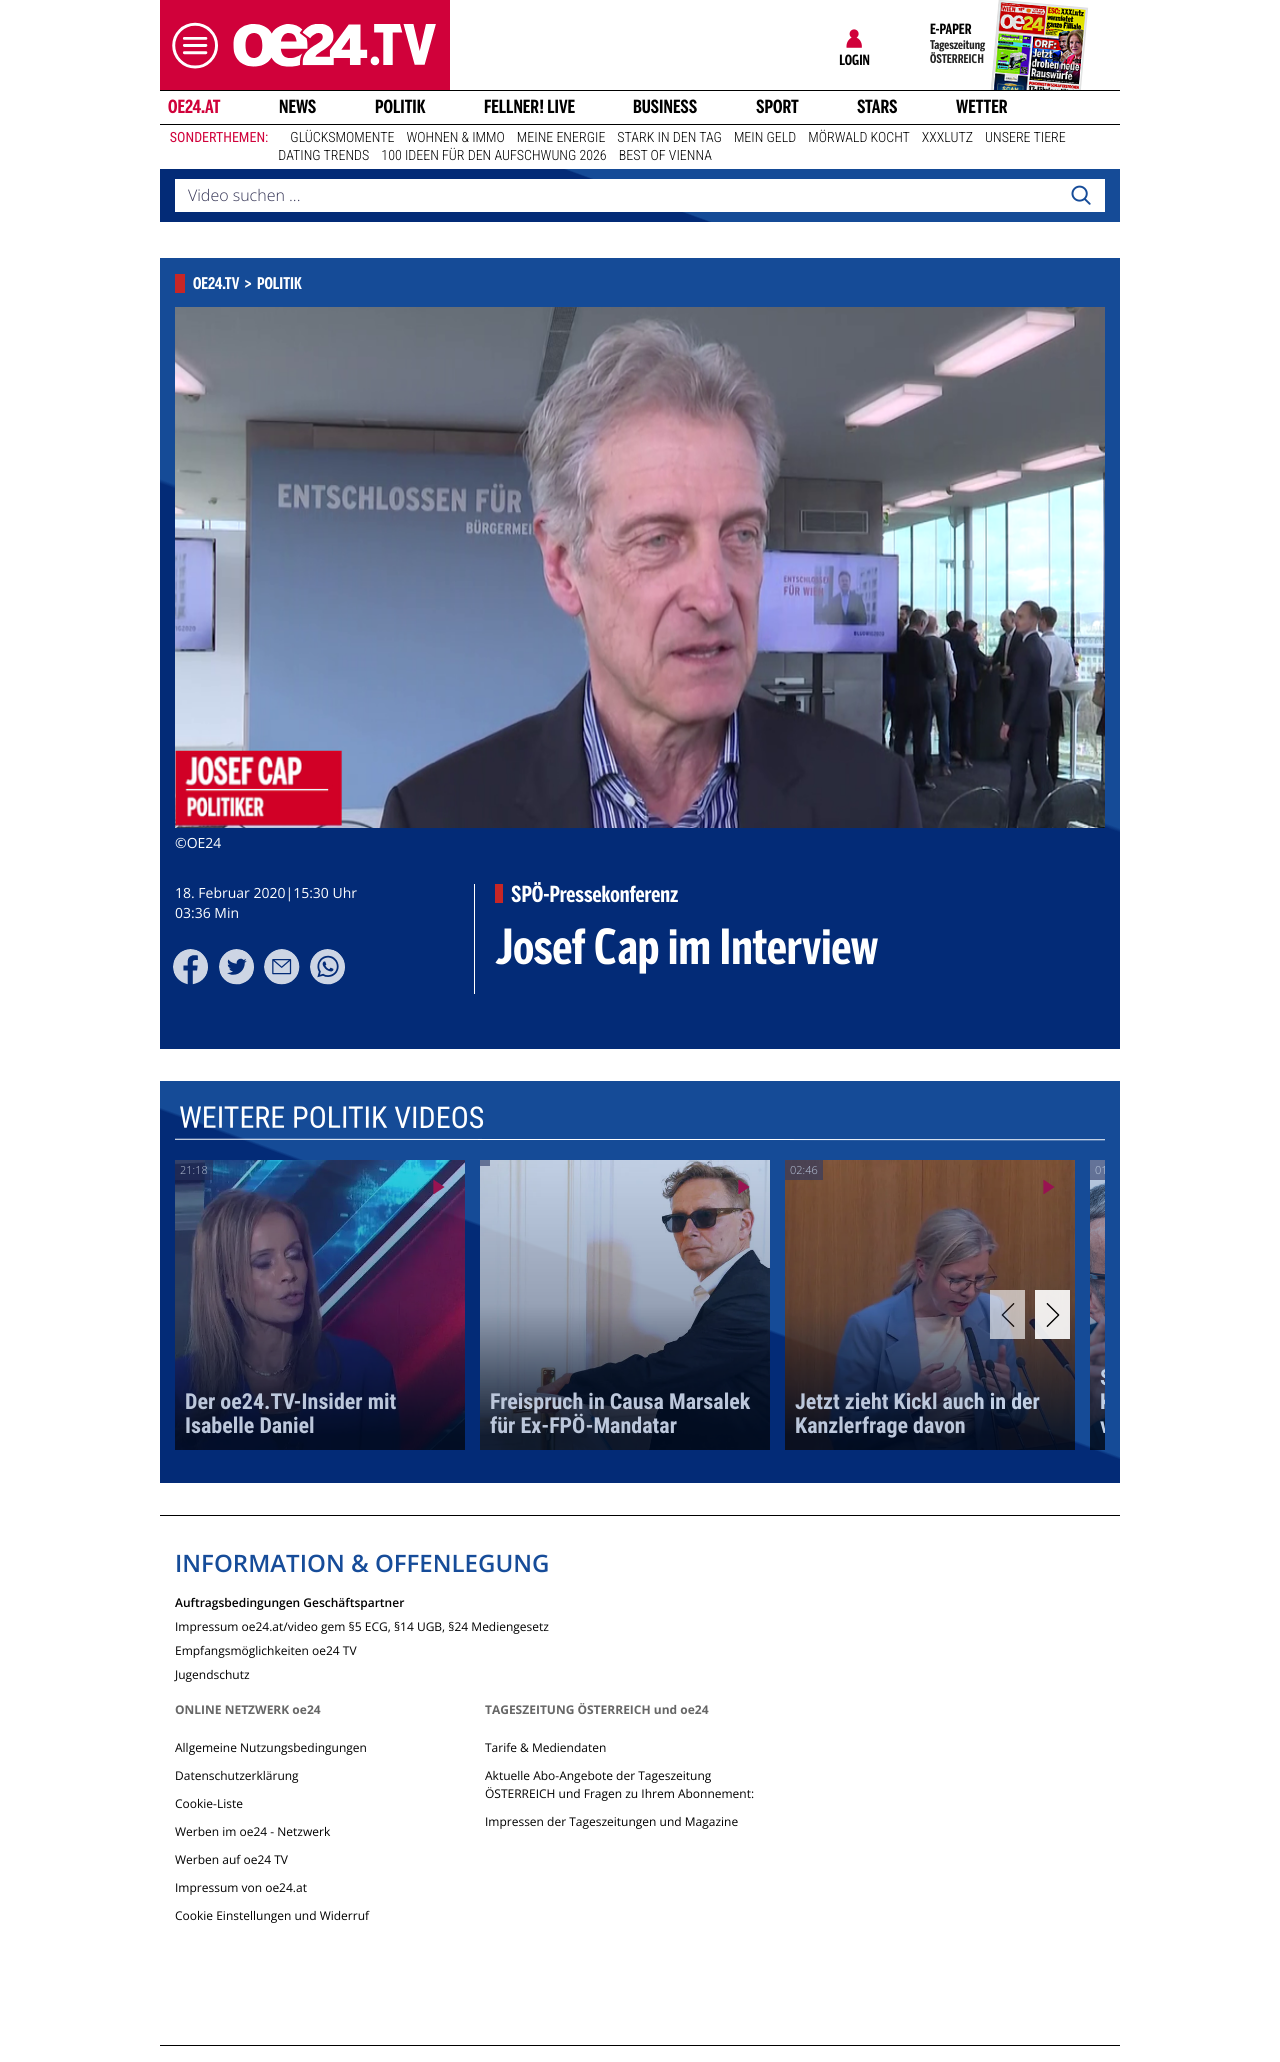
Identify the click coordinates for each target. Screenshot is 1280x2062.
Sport (777, 107)
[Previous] (1007, 1314)
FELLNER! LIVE (529, 107)
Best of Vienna (665, 156)
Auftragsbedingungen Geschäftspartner (289, 1601)
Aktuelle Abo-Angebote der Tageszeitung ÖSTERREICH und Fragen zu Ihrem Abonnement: (619, 1784)
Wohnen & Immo (455, 138)
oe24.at (194, 107)
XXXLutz (947, 138)
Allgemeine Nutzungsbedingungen (271, 1747)
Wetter (982, 107)
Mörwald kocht (859, 138)
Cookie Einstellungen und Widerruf (272, 1915)
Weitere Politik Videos (331, 1117)
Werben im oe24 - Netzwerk (252, 1831)
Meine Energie (561, 138)
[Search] (1081, 196)
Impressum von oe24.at (241, 1887)
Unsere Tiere (1025, 138)
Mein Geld (765, 138)
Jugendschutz (212, 1673)
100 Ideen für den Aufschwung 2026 (493, 156)
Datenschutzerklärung (237, 1775)
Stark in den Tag (669, 138)
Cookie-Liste (209, 1803)
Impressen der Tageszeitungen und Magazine (611, 1821)
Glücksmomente (342, 138)
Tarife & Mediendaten (545, 1747)
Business (665, 107)
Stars (877, 107)
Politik (400, 107)
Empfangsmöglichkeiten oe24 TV (266, 1649)
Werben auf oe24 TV (231, 1859)
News (297, 107)
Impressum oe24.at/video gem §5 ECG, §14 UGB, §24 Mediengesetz (362, 1625)
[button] (190, 45)
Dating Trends (323, 156)
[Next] (1052, 1314)
